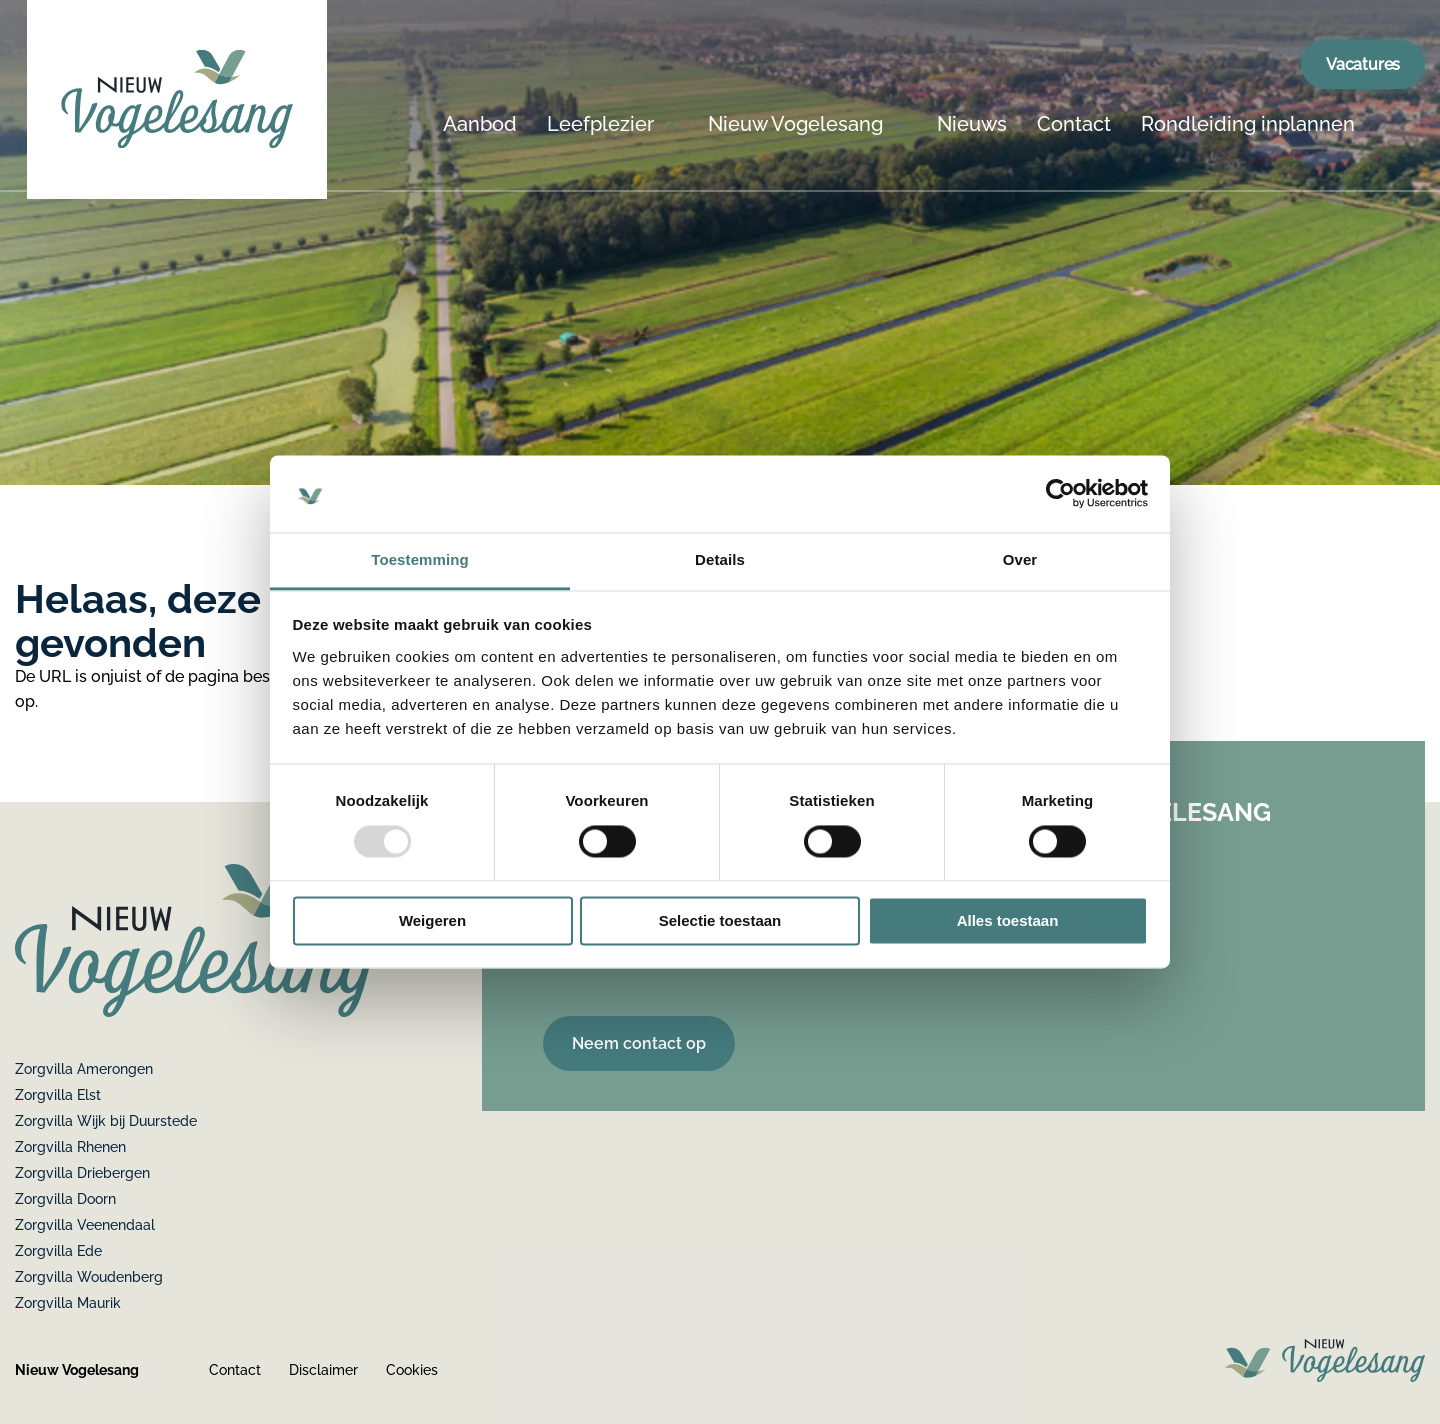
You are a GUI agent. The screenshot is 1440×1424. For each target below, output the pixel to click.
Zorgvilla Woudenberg (89, 1277)
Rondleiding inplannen (1248, 125)
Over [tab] (1020, 559)
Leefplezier (600, 125)
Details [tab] (720, 559)
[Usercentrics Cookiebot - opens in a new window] (1060, 494)
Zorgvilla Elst (58, 1095)
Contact (1074, 125)
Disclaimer (323, 1370)
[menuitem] (480, 152)
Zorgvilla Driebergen (82, 1173)
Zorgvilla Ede (58, 1251)
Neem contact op (639, 1043)
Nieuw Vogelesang (795, 125)
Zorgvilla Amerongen (84, 1069)
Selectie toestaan (720, 920)
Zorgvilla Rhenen (70, 1147)
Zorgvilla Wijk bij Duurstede (106, 1121)
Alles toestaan (1008, 920)
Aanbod (480, 125)
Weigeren (432, 920)
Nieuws (972, 125)
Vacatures (1363, 64)
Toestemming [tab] (420, 559)
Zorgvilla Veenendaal (85, 1225)
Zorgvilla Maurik (68, 1303)
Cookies (412, 1370)
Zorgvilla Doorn (65, 1199)
